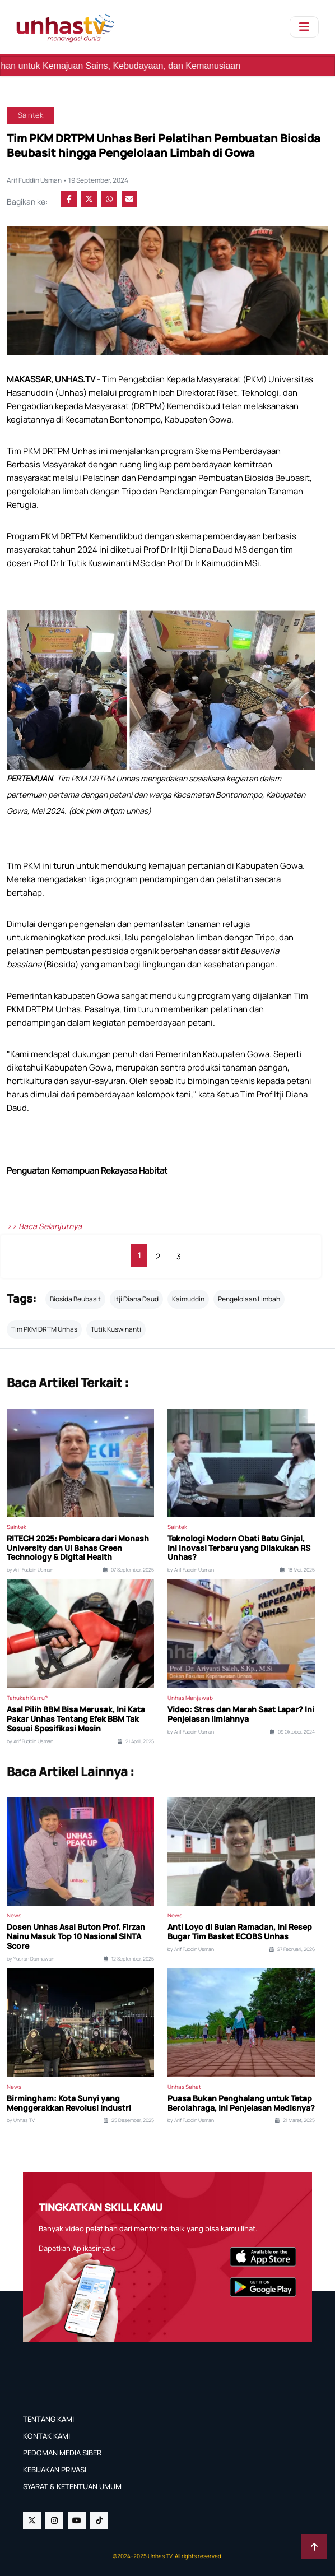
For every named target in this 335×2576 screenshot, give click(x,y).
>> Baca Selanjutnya (44, 1226)
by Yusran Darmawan (30, 1959)
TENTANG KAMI (48, 2419)
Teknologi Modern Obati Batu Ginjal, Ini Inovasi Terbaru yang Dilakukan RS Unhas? (239, 1548)
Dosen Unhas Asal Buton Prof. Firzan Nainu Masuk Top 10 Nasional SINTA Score (76, 1936)
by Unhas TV (21, 2120)
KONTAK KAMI (46, 2436)
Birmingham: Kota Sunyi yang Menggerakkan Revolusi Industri (69, 2103)
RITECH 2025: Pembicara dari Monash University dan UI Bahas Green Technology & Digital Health (78, 1548)
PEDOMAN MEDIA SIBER (62, 2453)
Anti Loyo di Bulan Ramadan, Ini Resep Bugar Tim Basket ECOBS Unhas (240, 1932)
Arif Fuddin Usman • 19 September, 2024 (67, 180)
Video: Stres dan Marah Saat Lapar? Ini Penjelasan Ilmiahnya (241, 1714)
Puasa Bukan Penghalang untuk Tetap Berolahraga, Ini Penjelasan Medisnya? (241, 2103)
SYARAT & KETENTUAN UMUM (72, 2486)
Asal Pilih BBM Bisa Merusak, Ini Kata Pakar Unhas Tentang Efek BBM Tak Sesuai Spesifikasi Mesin (76, 1719)
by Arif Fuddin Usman (30, 1570)
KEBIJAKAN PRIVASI (54, 2469)
